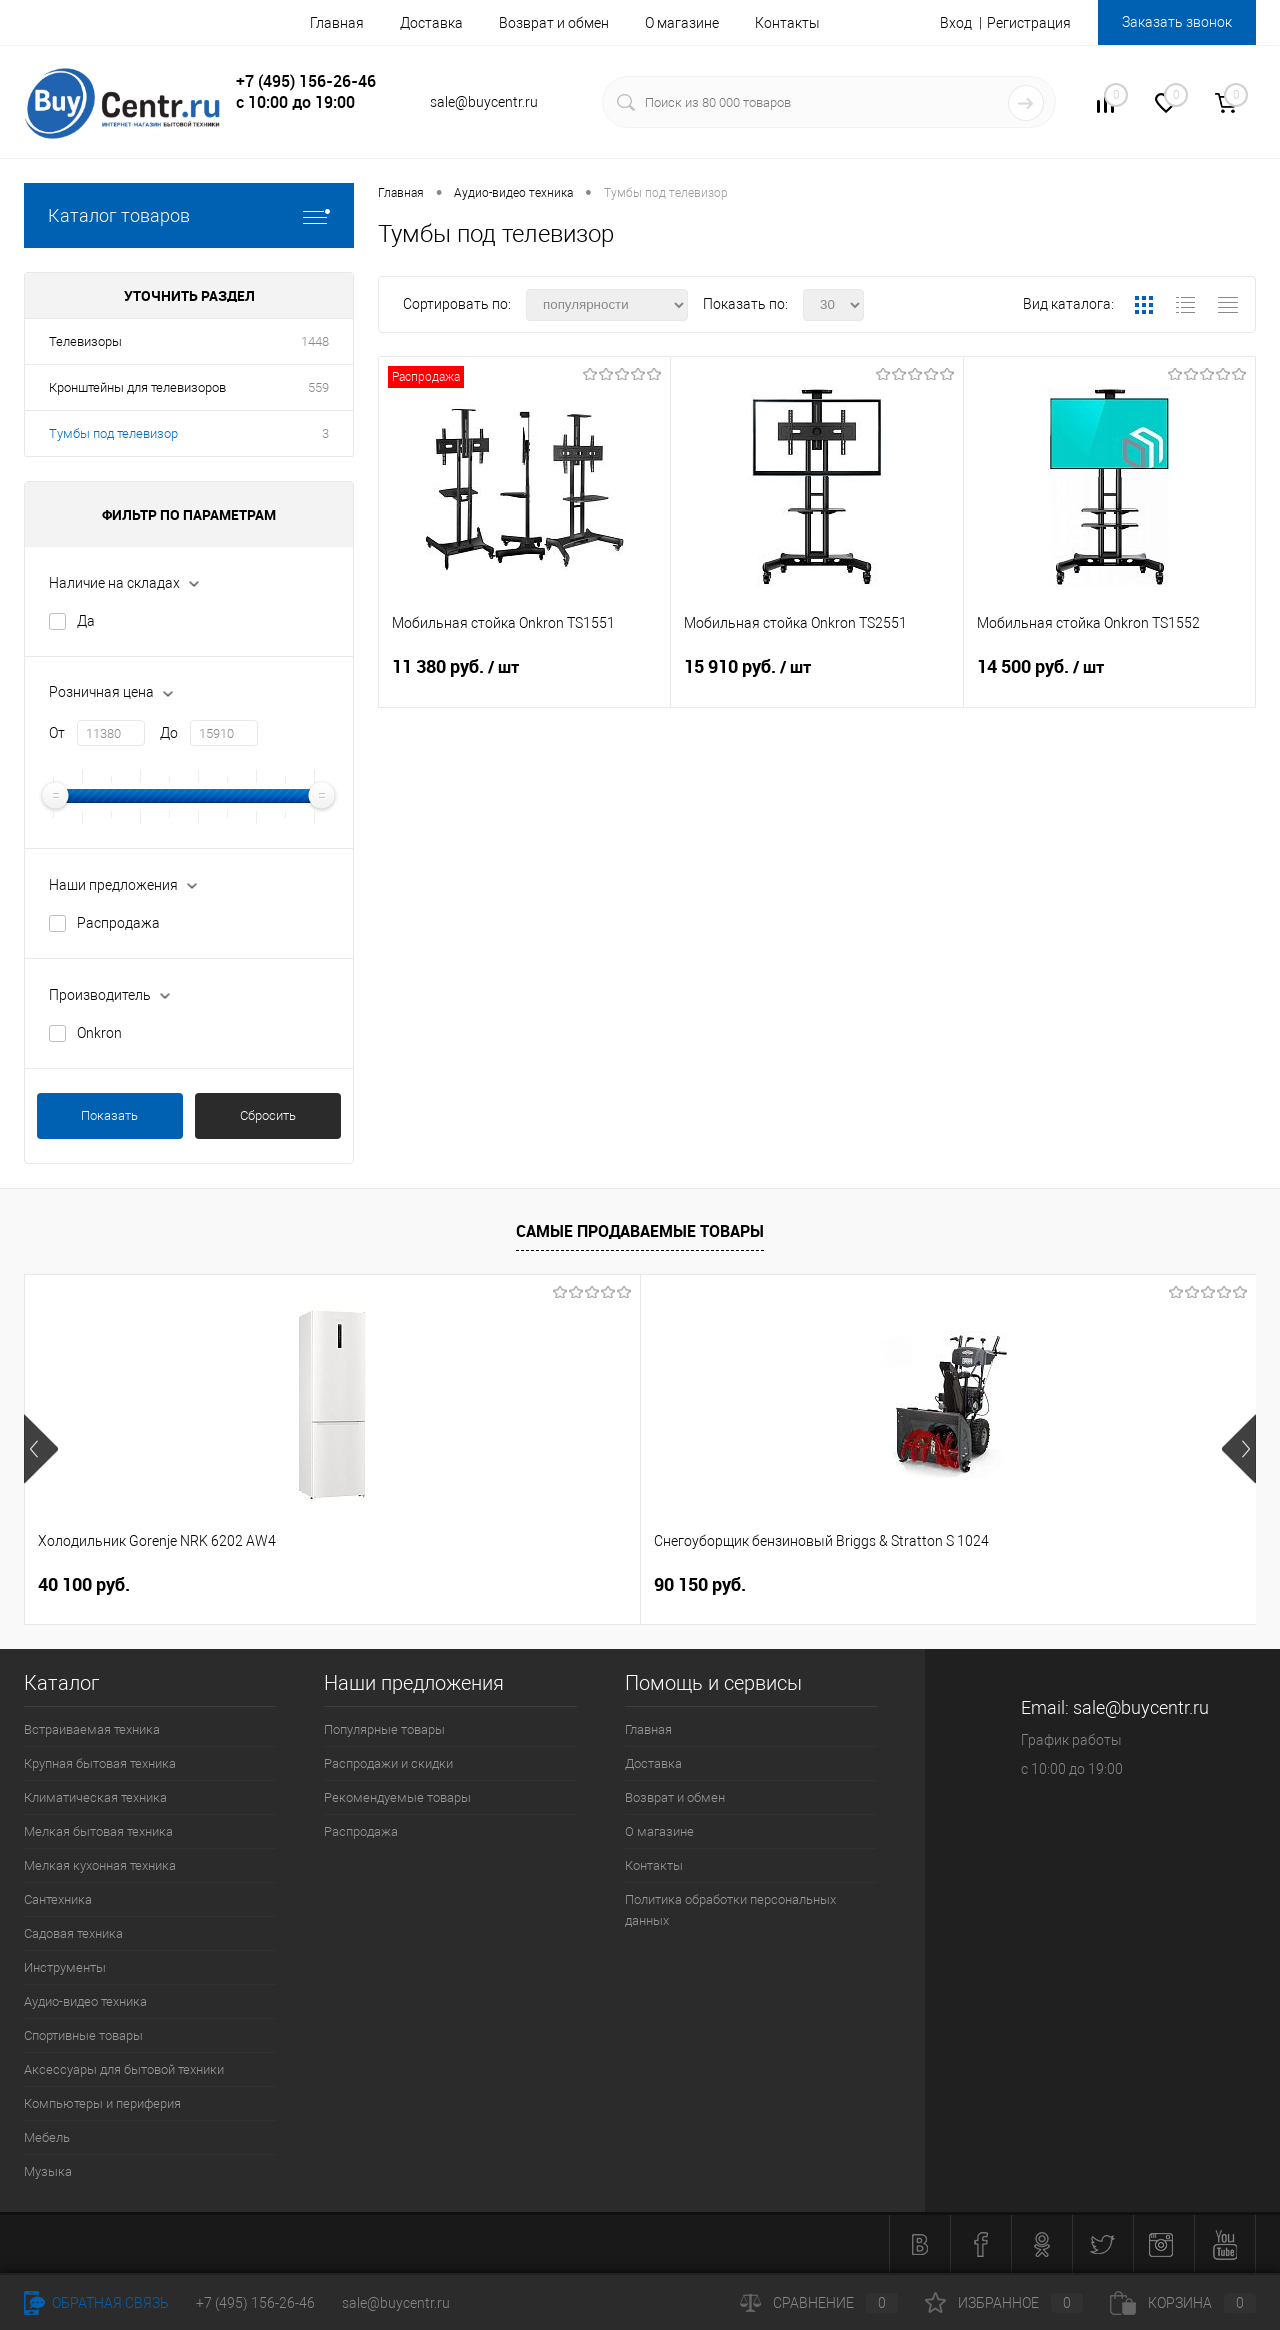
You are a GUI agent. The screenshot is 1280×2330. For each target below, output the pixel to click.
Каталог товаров (189, 215)
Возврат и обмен (554, 23)
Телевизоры (85, 341)
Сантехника (58, 1899)
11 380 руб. (524, 679)
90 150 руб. (392, 1584)
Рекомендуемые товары (397, 1797)
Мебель (47, 2137)
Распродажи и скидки (388, 1763)
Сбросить (268, 1115)
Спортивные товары (83, 2035)
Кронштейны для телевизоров (137, 387)
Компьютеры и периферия (102, 2103)
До (169, 733)
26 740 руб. (1025, 1585)
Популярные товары (384, 1729)
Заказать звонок (1177, 22)
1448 (315, 341)
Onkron (99, 1033)
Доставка (431, 23)
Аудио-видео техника (85, 2001)
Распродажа (118, 923)
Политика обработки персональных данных (730, 1910)
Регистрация (1029, 23)
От (57, 733)
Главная (337, 23)
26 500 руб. (700, 1584)
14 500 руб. (1109, 679)
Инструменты (65, 1967)
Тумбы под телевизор (113, 433)
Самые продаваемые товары (640, 1231)
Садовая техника (73, 1933)
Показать (109, 1115)
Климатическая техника (95, 1797)
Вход (956, 23)
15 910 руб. (816, 679)
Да (86, 621)
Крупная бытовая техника (100, 1763)
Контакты (787, 23)
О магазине (682, 23)
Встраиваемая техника (92, 1729)
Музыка (48, 2171)
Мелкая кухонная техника (100, 1865)
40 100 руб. (84, 1584)
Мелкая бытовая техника (98, 1831)
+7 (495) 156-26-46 (255, 2303)
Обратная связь (96, 2303)
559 (318, 387)
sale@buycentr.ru (396, 2303)
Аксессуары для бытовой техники (124, 2069)
